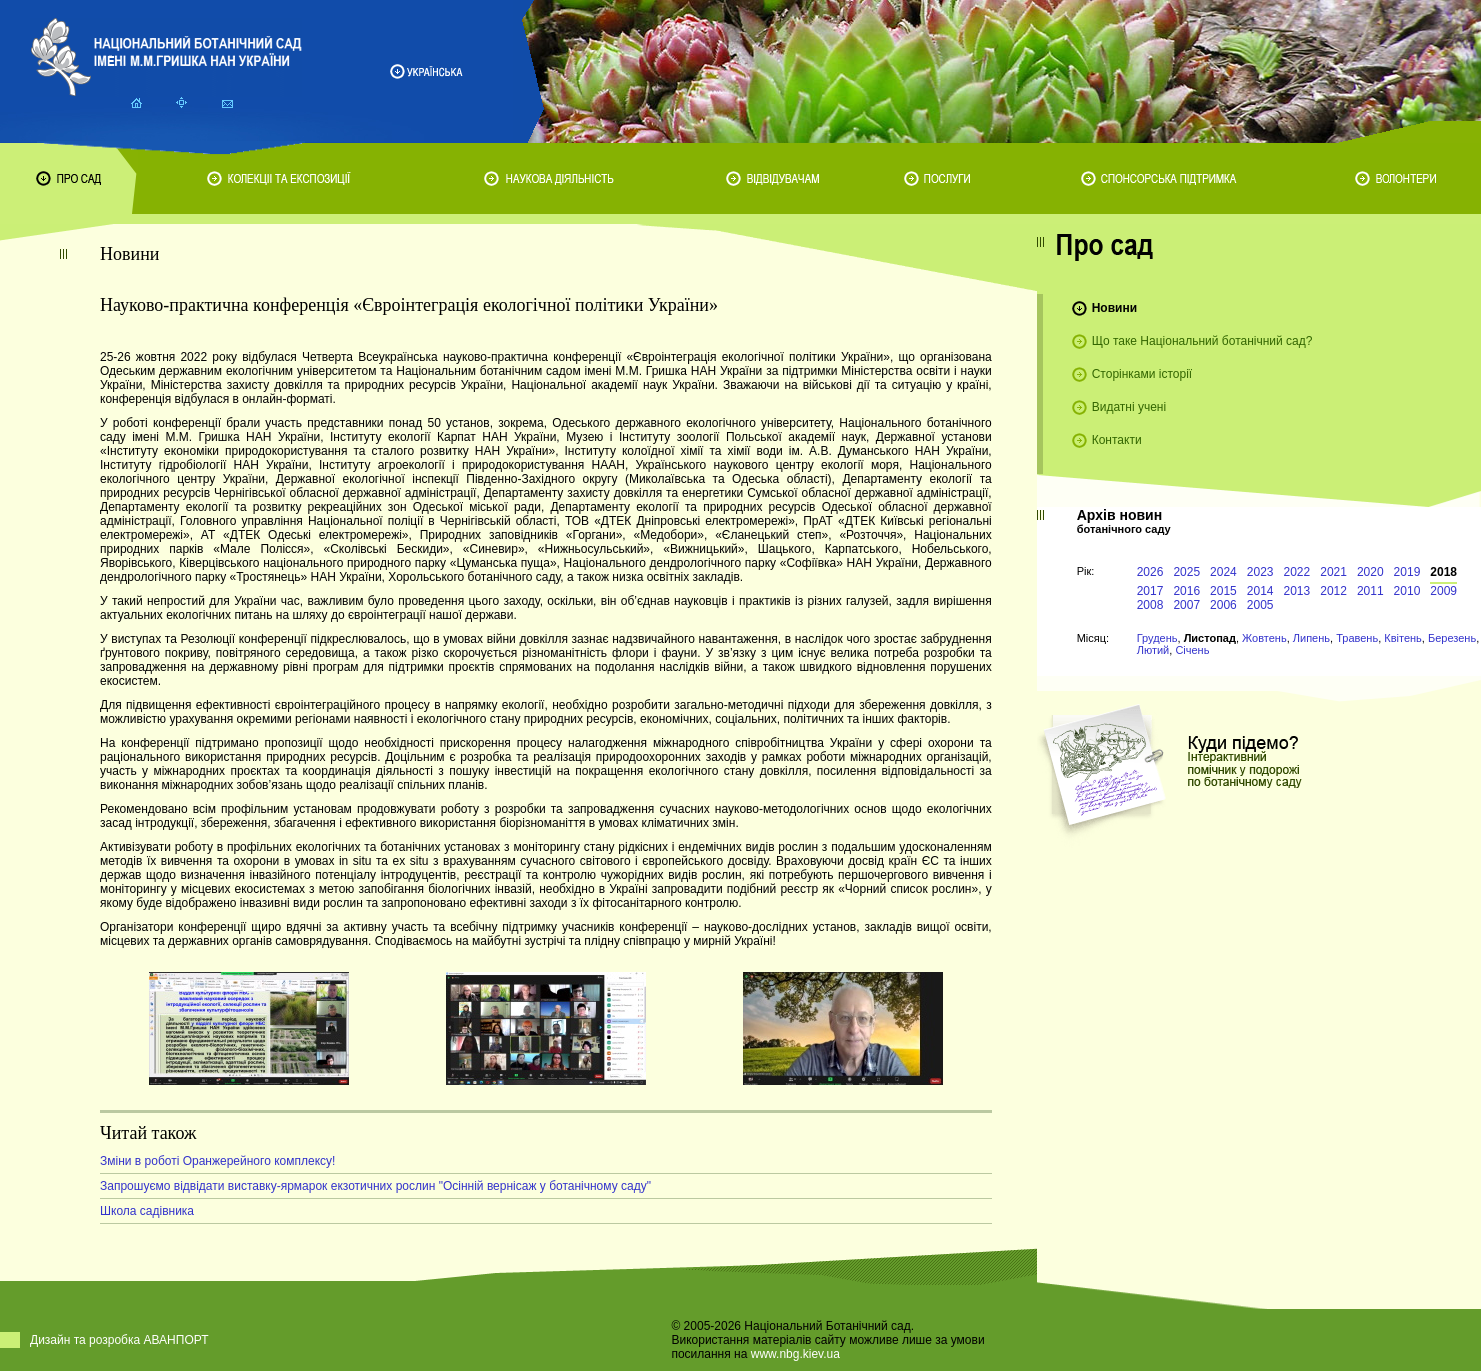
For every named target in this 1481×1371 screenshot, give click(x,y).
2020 (1370, 572)
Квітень (1403, 638)
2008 (1150, 605)
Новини (1114, 308)
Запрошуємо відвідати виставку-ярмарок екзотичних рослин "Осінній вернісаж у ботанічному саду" (375, 1186)
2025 (1186, 572)
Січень (1192, 650)
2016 (1186, 591)
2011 (1370, 591)
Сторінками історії (1142, 374)
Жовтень (1264, 638)
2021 (1333, 572)
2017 (1150, 591)
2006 (1223, 605)
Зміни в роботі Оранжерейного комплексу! (217, 1161)
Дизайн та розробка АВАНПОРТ (119, 1340)
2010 (1407, 591)
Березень (1452, 638)
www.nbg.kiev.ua (795, 1354)
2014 (1260, 591)
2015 (1223, 591)
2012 (1333, 591)
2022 (1297, 572)
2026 (1150, 572)
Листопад (1210, 638)
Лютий (1153, 650)
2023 (1260, 572)
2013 (1297, 591)
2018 (1443, 572)
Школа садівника (147, 1211)
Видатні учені (1129, 407)
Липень (1311, 638)
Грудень (1157, 638)
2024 (1223, 572)
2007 (1186, 605)
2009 (1443, 591)
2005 (1260, 605)
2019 (1407, 572)
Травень (1357, 638)
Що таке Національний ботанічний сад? (1202, 341)
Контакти (1117, 440)
